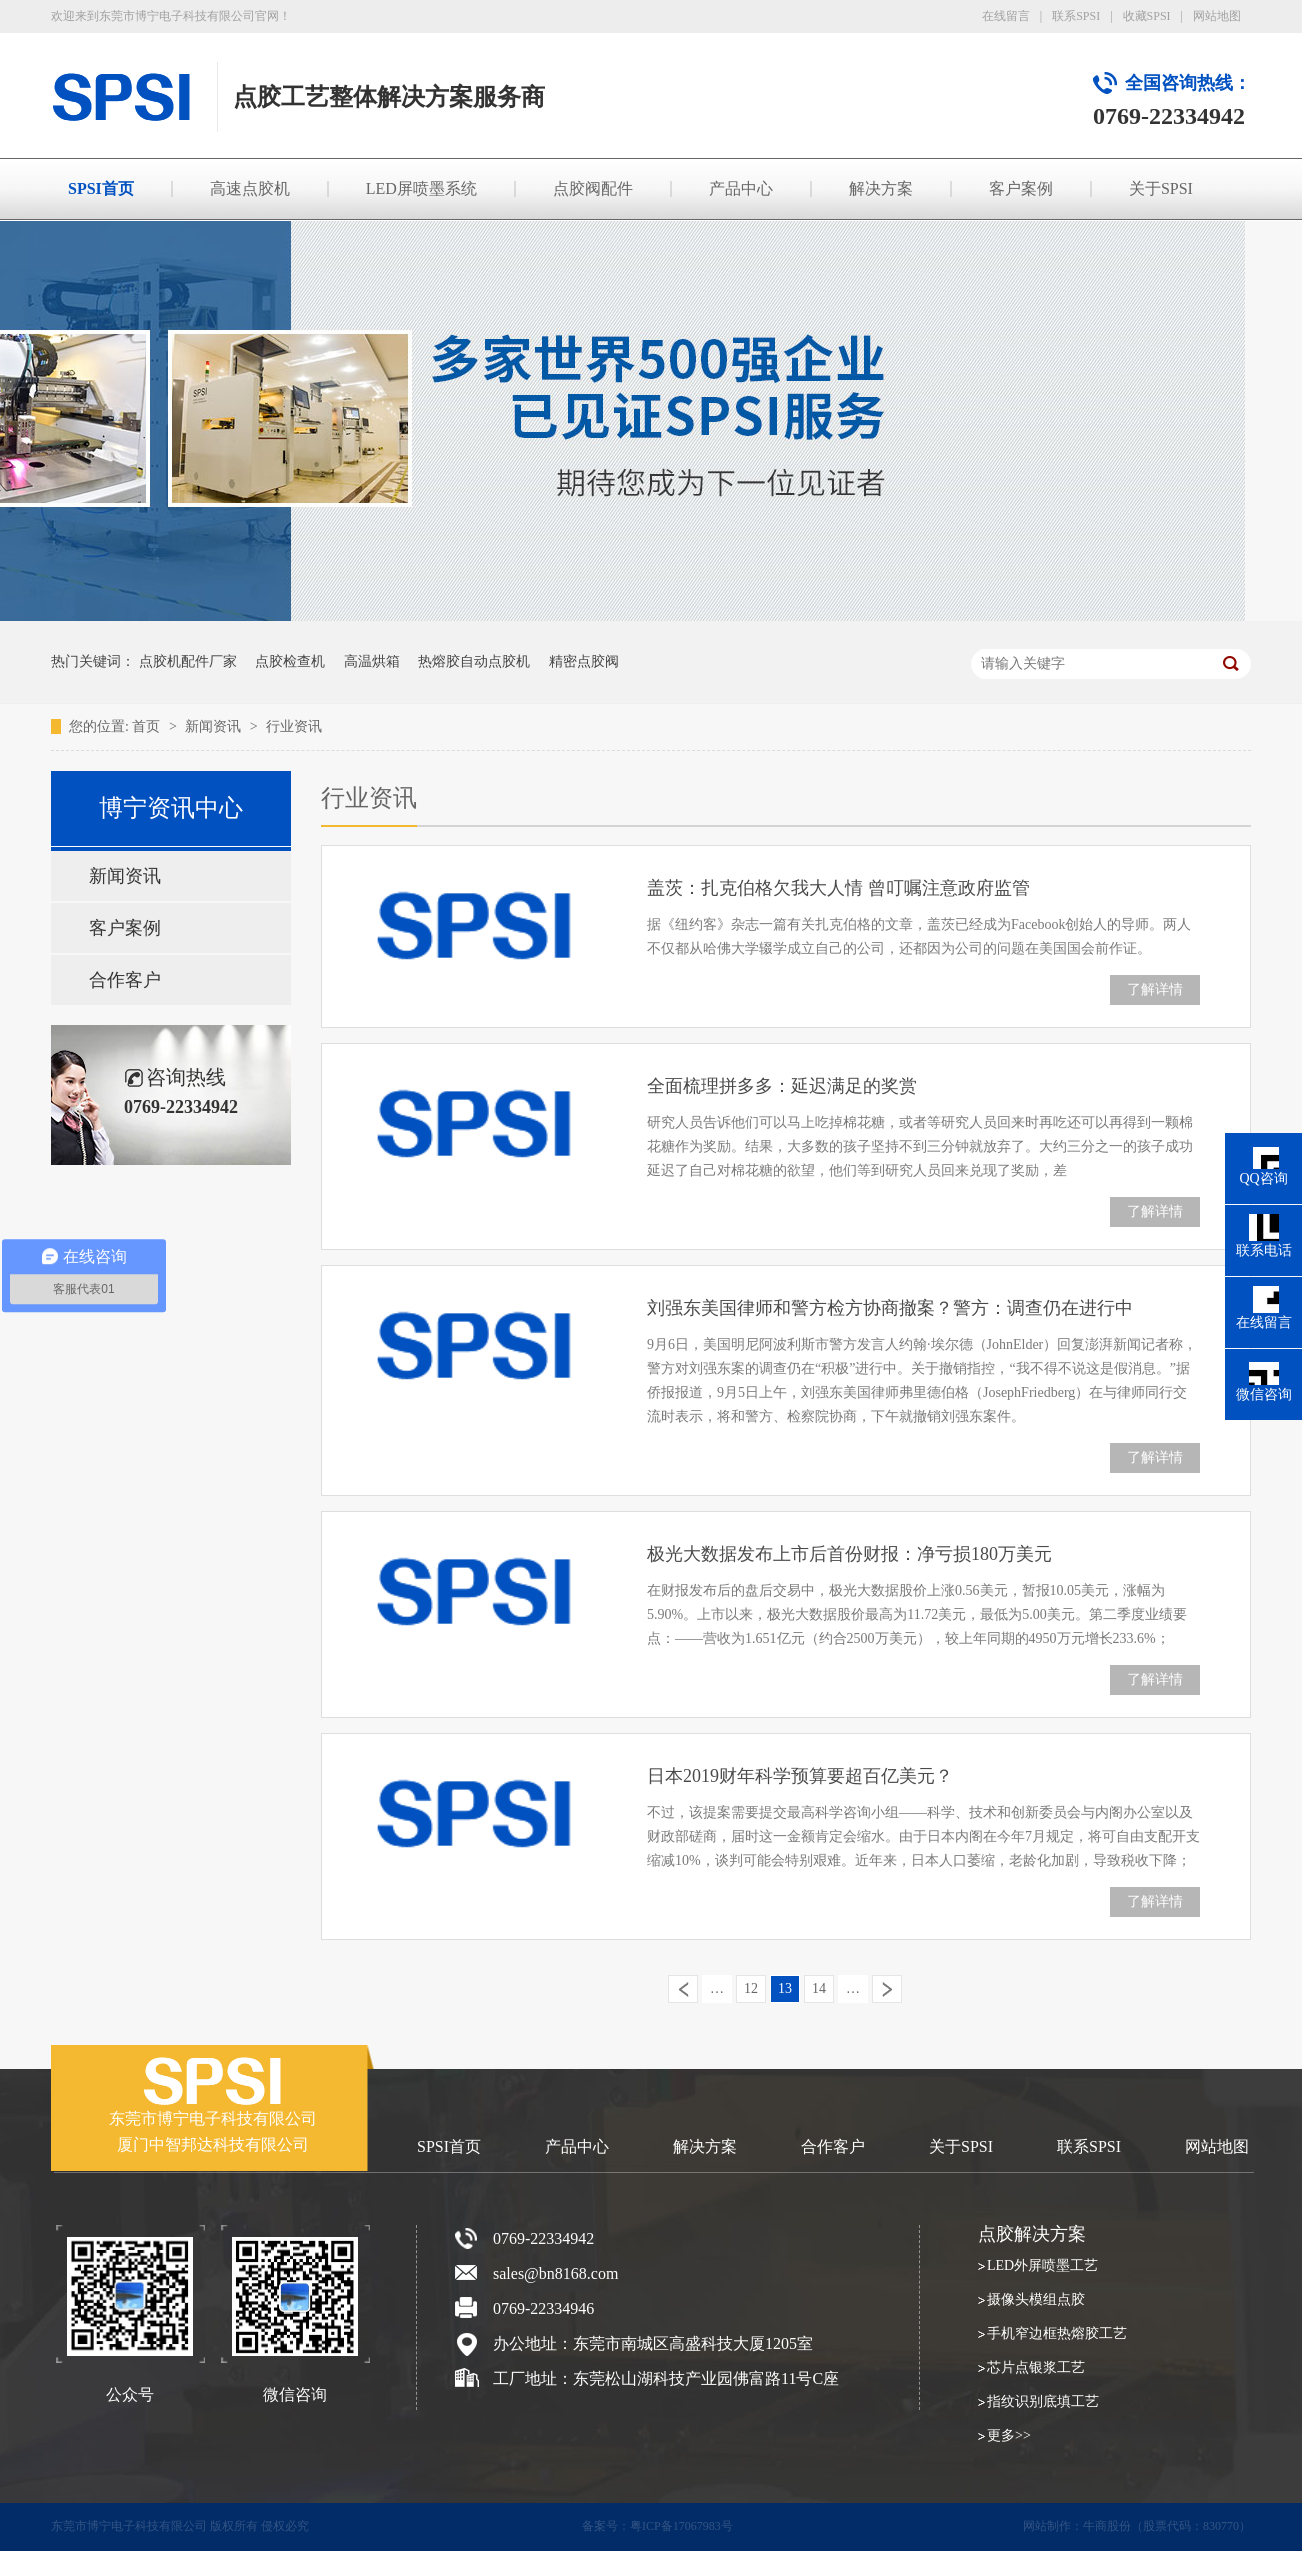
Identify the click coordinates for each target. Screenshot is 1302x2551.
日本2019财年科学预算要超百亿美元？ (800, 1776)
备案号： (606, 2526)
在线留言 (1006, 16)
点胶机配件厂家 (188, 661)
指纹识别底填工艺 (1043, 2401)
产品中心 (741, 188)
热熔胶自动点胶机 (474, 661)
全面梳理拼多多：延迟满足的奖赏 (782, 1086)
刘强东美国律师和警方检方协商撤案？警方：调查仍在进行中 (890, 1308)
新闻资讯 (215, 726)
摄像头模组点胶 (1036, 2299)
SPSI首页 (101, 188)
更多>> (1009, 2435)
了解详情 (1155, 989)
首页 (148, 726)
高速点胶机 (250, 188)
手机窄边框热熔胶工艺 (1057, 2333)
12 (751, 1988)
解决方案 (881, 188)
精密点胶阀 (584, 661)
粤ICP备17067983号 (681, 2526)
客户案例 (1021, 188)
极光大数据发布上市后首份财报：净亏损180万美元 (849, 1554)
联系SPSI (1076, 16)
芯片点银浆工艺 (1036, 2367)
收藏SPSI (1147, 16)
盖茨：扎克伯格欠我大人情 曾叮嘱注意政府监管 (838, 888)
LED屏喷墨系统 (421, 188)
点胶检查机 (290, 661)
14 (819, 1988)
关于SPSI (1161, 188)
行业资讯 (294, 726)
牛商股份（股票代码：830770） (1167, 2526)
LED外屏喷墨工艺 (1042, 2265)
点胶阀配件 (593, 188)
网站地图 (1217, 16)
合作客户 (125, 980)
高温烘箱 (372, 661)
